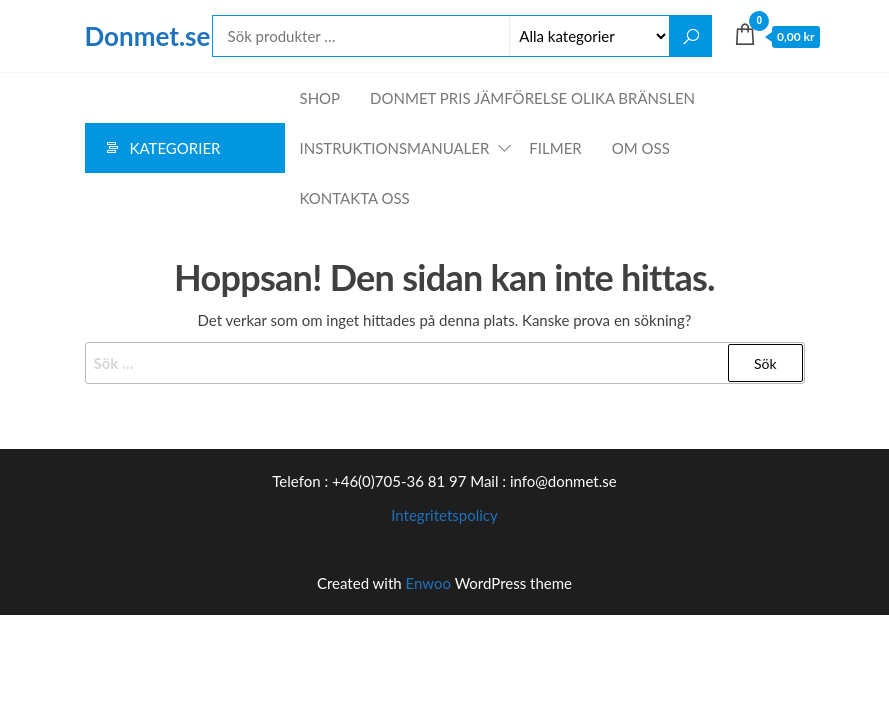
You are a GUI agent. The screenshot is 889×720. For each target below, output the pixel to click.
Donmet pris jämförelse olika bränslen (532, 98)
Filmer (555, 148)
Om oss (641, 148)
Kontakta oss (355, 198)
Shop (320, 98)
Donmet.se (148, 36)
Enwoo (428, 583)
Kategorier (175, 148)
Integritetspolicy (444, 515)
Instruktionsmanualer (395, 148)
